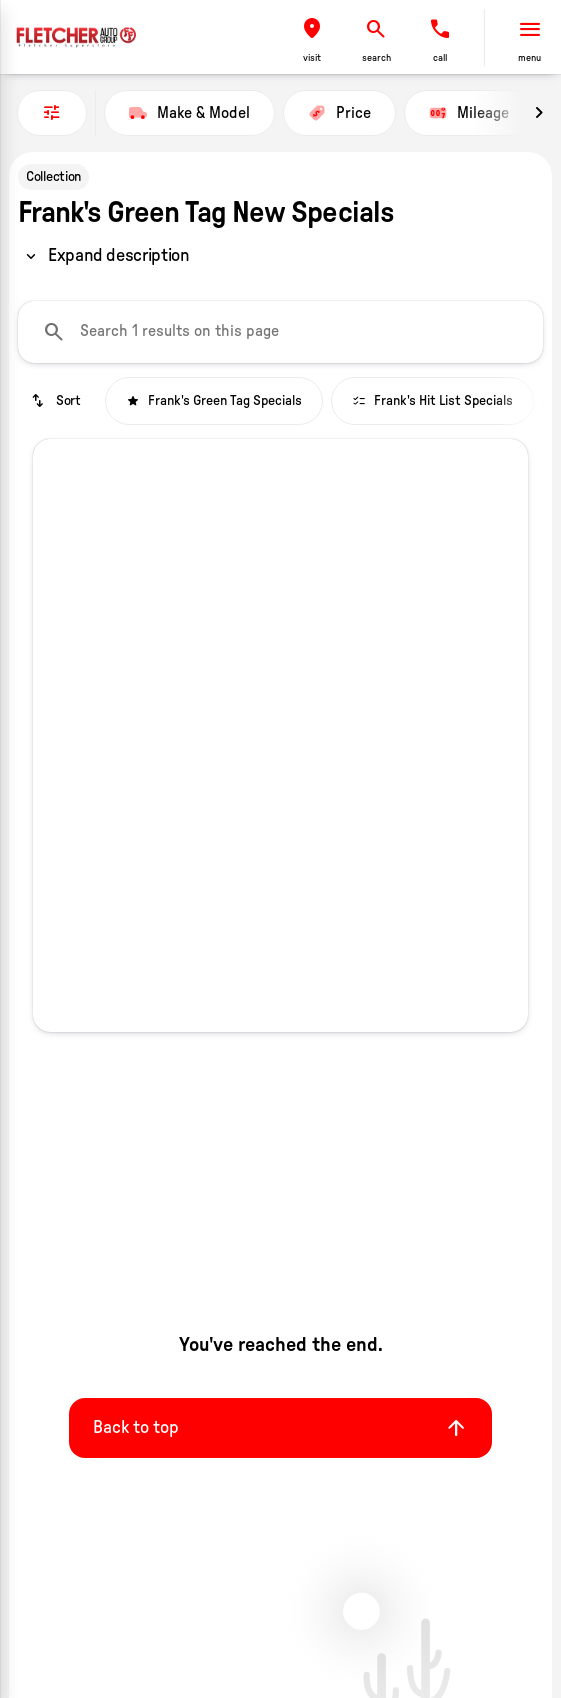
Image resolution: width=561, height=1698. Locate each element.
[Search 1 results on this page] (280, 332)
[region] (106, 256)
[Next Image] (539, 113)
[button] (312, 37)
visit (312, 58)
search (376, 58)
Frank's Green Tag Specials (214, 401)
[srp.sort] (57, 401)
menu (529, 58)
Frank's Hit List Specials (432, 401)
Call (440, 58)
